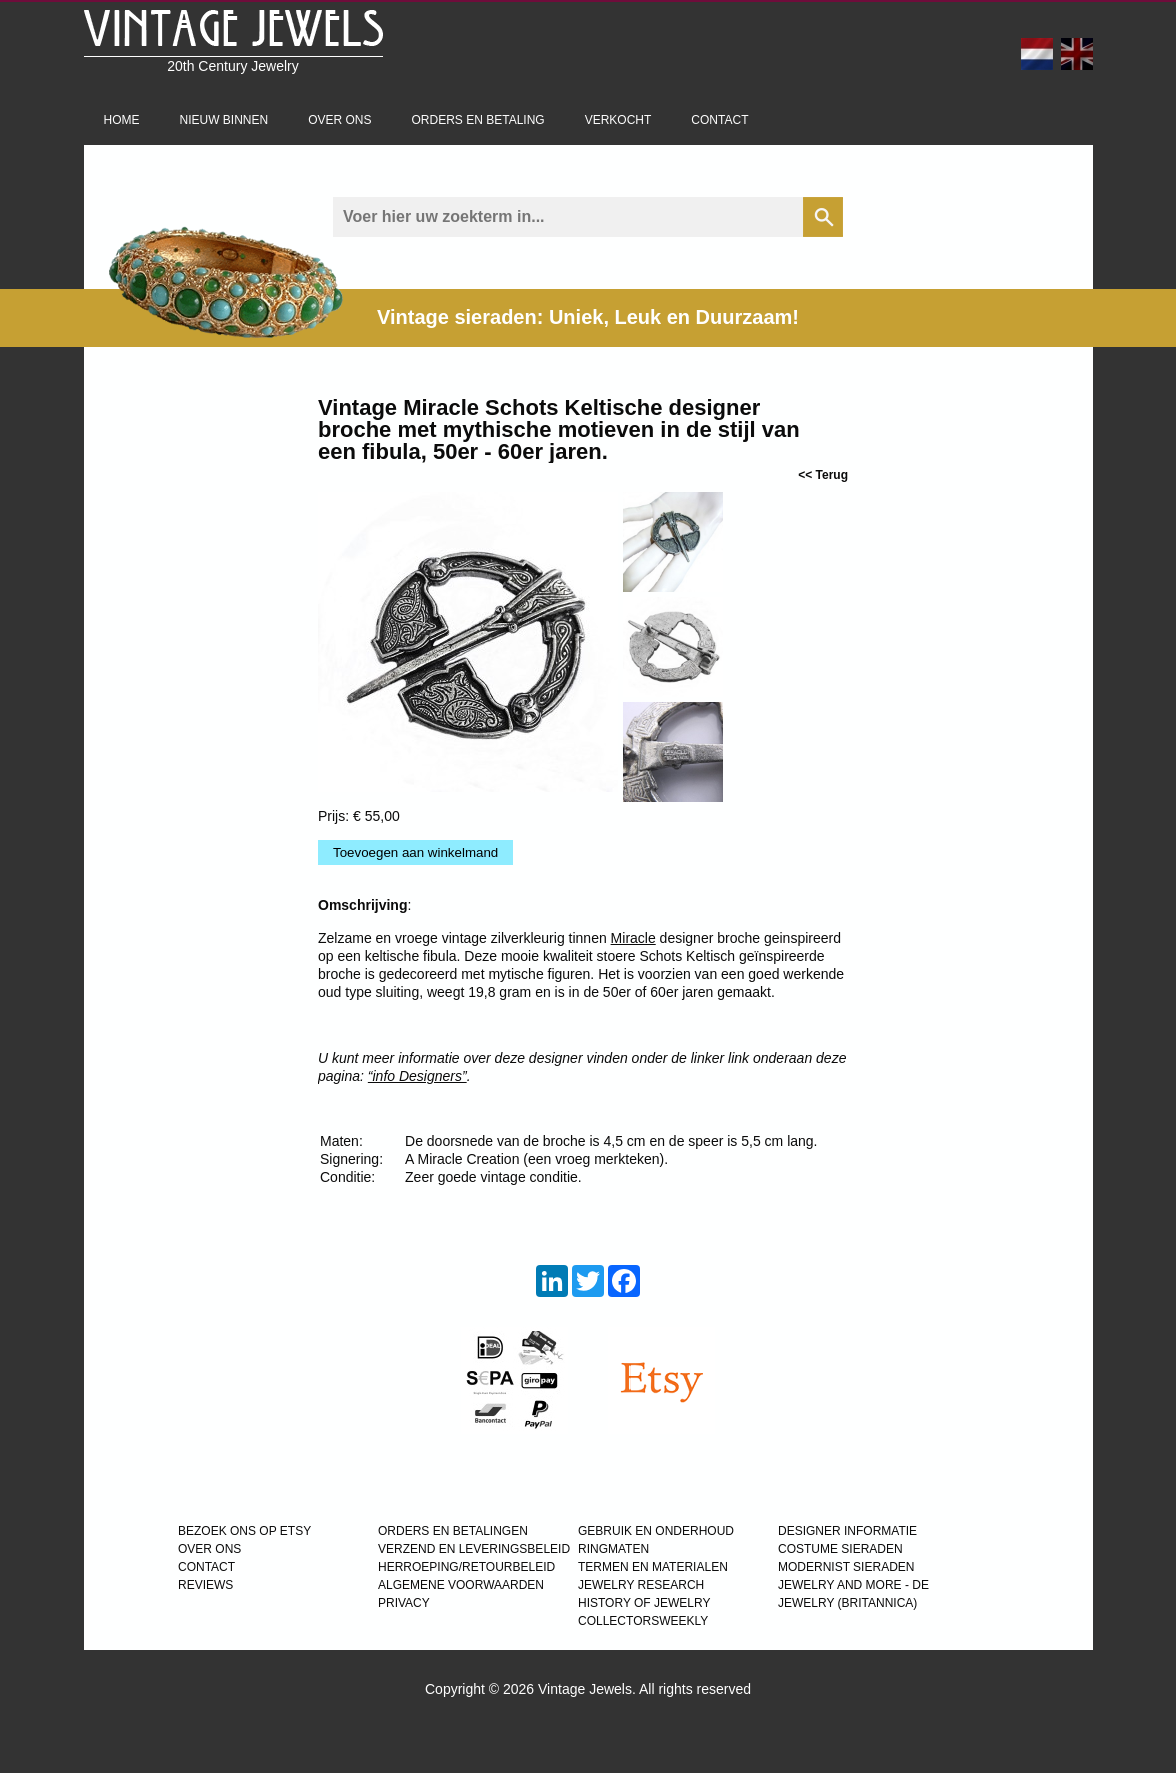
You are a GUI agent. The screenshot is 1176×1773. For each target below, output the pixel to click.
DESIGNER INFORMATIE (847, 1531)
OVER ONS (209, 1549)
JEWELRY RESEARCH (641, 1585)
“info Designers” (417, 1076)
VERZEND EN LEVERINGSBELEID (474, 1549)
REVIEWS (205, 1585)
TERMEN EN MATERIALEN (653, 1567)
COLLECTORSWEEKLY (643, 1621)
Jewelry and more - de (853, 1585)
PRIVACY (404, 1603)
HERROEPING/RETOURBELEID (466, 1567)
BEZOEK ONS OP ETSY (244, 1531)
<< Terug (823, 475)
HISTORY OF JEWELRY (644, 1603)
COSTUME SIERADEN (840, 1549)
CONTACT (206, 1567)
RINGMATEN (613, 1549)
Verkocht (618, 120)
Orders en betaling (478, 120)
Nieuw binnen (224, 120)
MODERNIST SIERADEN (846, 1567)
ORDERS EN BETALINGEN (453, 1531)
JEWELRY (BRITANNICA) (847, 1603)
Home (122, 120)
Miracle (633, 938)
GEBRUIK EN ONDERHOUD (656, 1531)
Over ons (339, 120)
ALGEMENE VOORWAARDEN (461, 1585)
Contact (719, 120)
